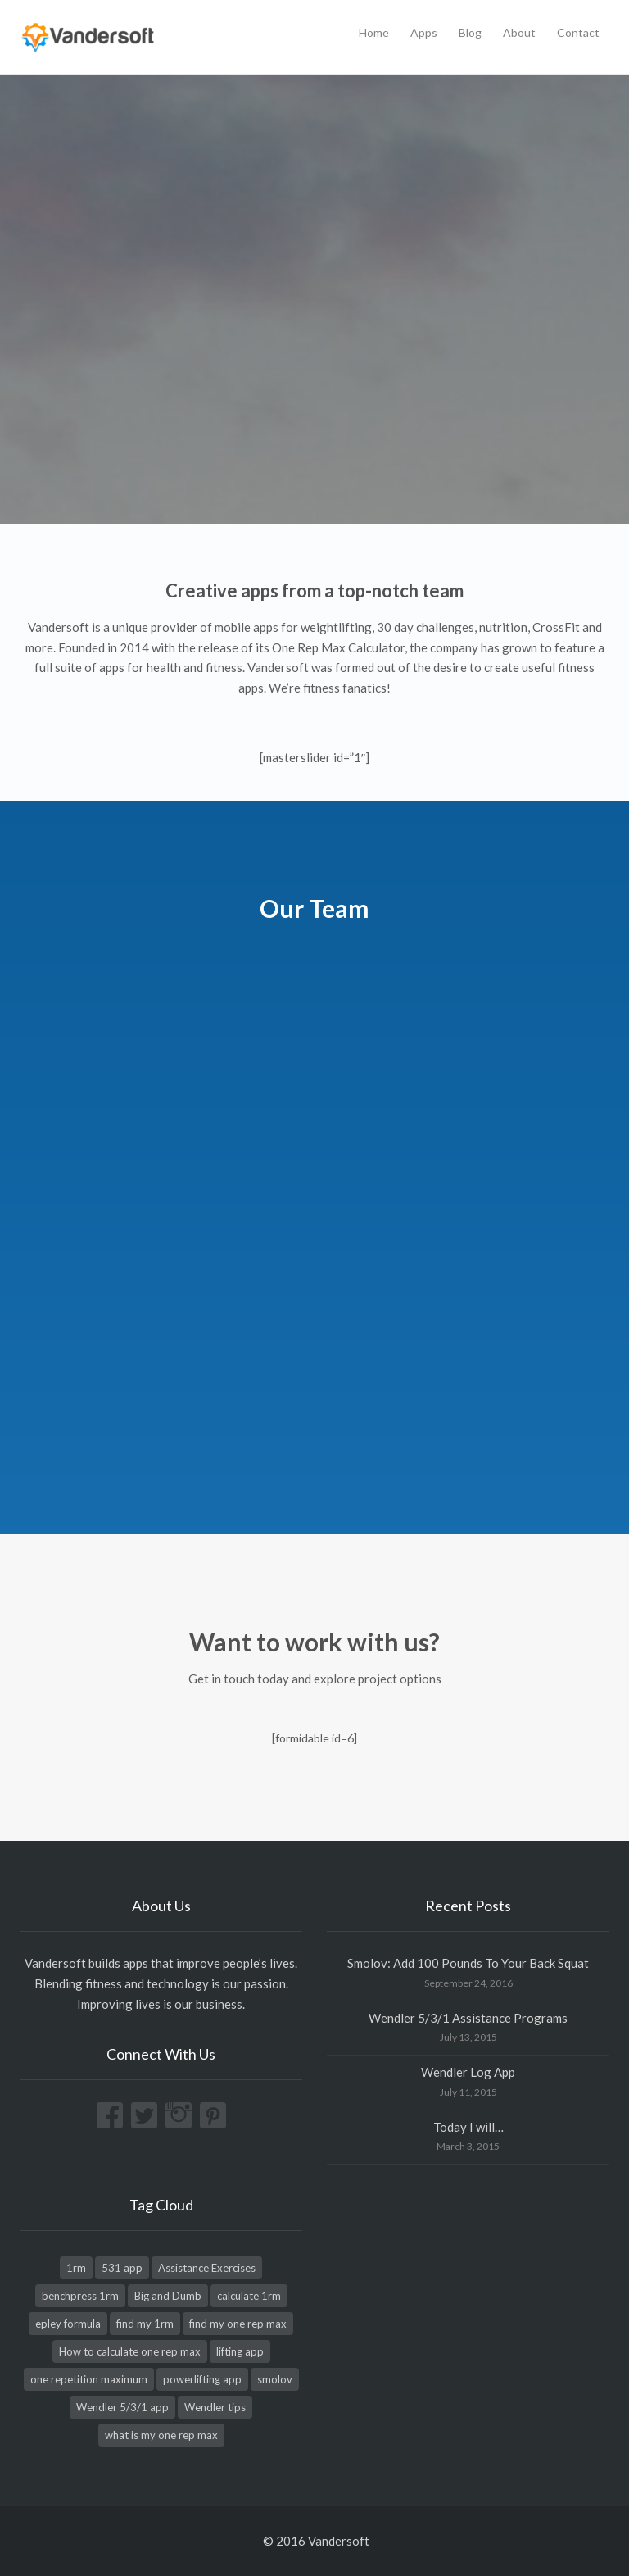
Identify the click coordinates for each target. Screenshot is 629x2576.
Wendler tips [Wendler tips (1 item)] (215, 2407)
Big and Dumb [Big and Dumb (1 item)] (167, 2295)
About (519, 32)
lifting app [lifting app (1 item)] (240, 2351)
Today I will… (468, 2126)
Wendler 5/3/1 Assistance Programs (468, 2017)
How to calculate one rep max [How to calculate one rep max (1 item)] (130, 2351)
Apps (423, 32)
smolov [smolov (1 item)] (274, 2379)
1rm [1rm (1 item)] (76, 2267)
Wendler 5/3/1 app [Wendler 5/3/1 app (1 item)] (122, 2407)
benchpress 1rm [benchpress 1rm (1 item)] (80, 2295)
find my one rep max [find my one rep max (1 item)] (238, 2323)
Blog (470, 32)
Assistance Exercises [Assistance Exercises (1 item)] (207, 2267)
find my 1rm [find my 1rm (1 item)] (145, 2323)
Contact (578, 32)
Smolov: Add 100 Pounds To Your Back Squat (468, 1963)
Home (374, 32)
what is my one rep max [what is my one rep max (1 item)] (161, 2435)
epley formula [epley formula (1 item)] (68, 2323)
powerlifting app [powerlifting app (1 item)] (202, 2379)
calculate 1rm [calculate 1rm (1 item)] (249, 2295)
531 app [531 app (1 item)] (122, 2267)
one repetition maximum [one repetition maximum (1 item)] (88, 2379)
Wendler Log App (468, 2072)
